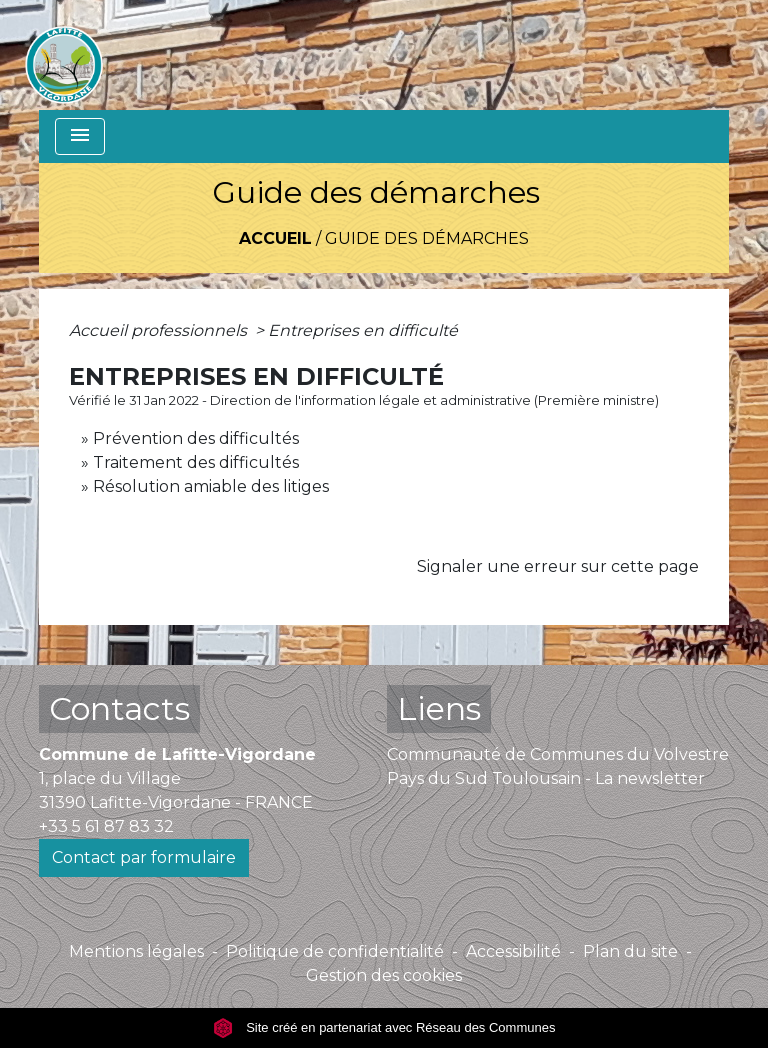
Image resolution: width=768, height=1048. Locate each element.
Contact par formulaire (144, 857)
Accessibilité (513, 951)
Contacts (119, 708)
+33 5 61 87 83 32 (106, 826)
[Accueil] (64, 55)
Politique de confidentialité (335, 951)
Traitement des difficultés (196, 462)
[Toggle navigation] (80, 136)
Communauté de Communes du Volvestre (558, 754)
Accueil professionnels (160, 330)
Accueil (275, 238)
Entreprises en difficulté (363, 330)
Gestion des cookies (384, 975)
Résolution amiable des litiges (211, 486)
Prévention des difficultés (196, 438)
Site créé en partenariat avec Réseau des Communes (384, 1027)
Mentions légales (136, 951)
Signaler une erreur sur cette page (558, 566)
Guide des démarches (427, 238)
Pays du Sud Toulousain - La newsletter (546, 778)
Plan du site (630, 951)
